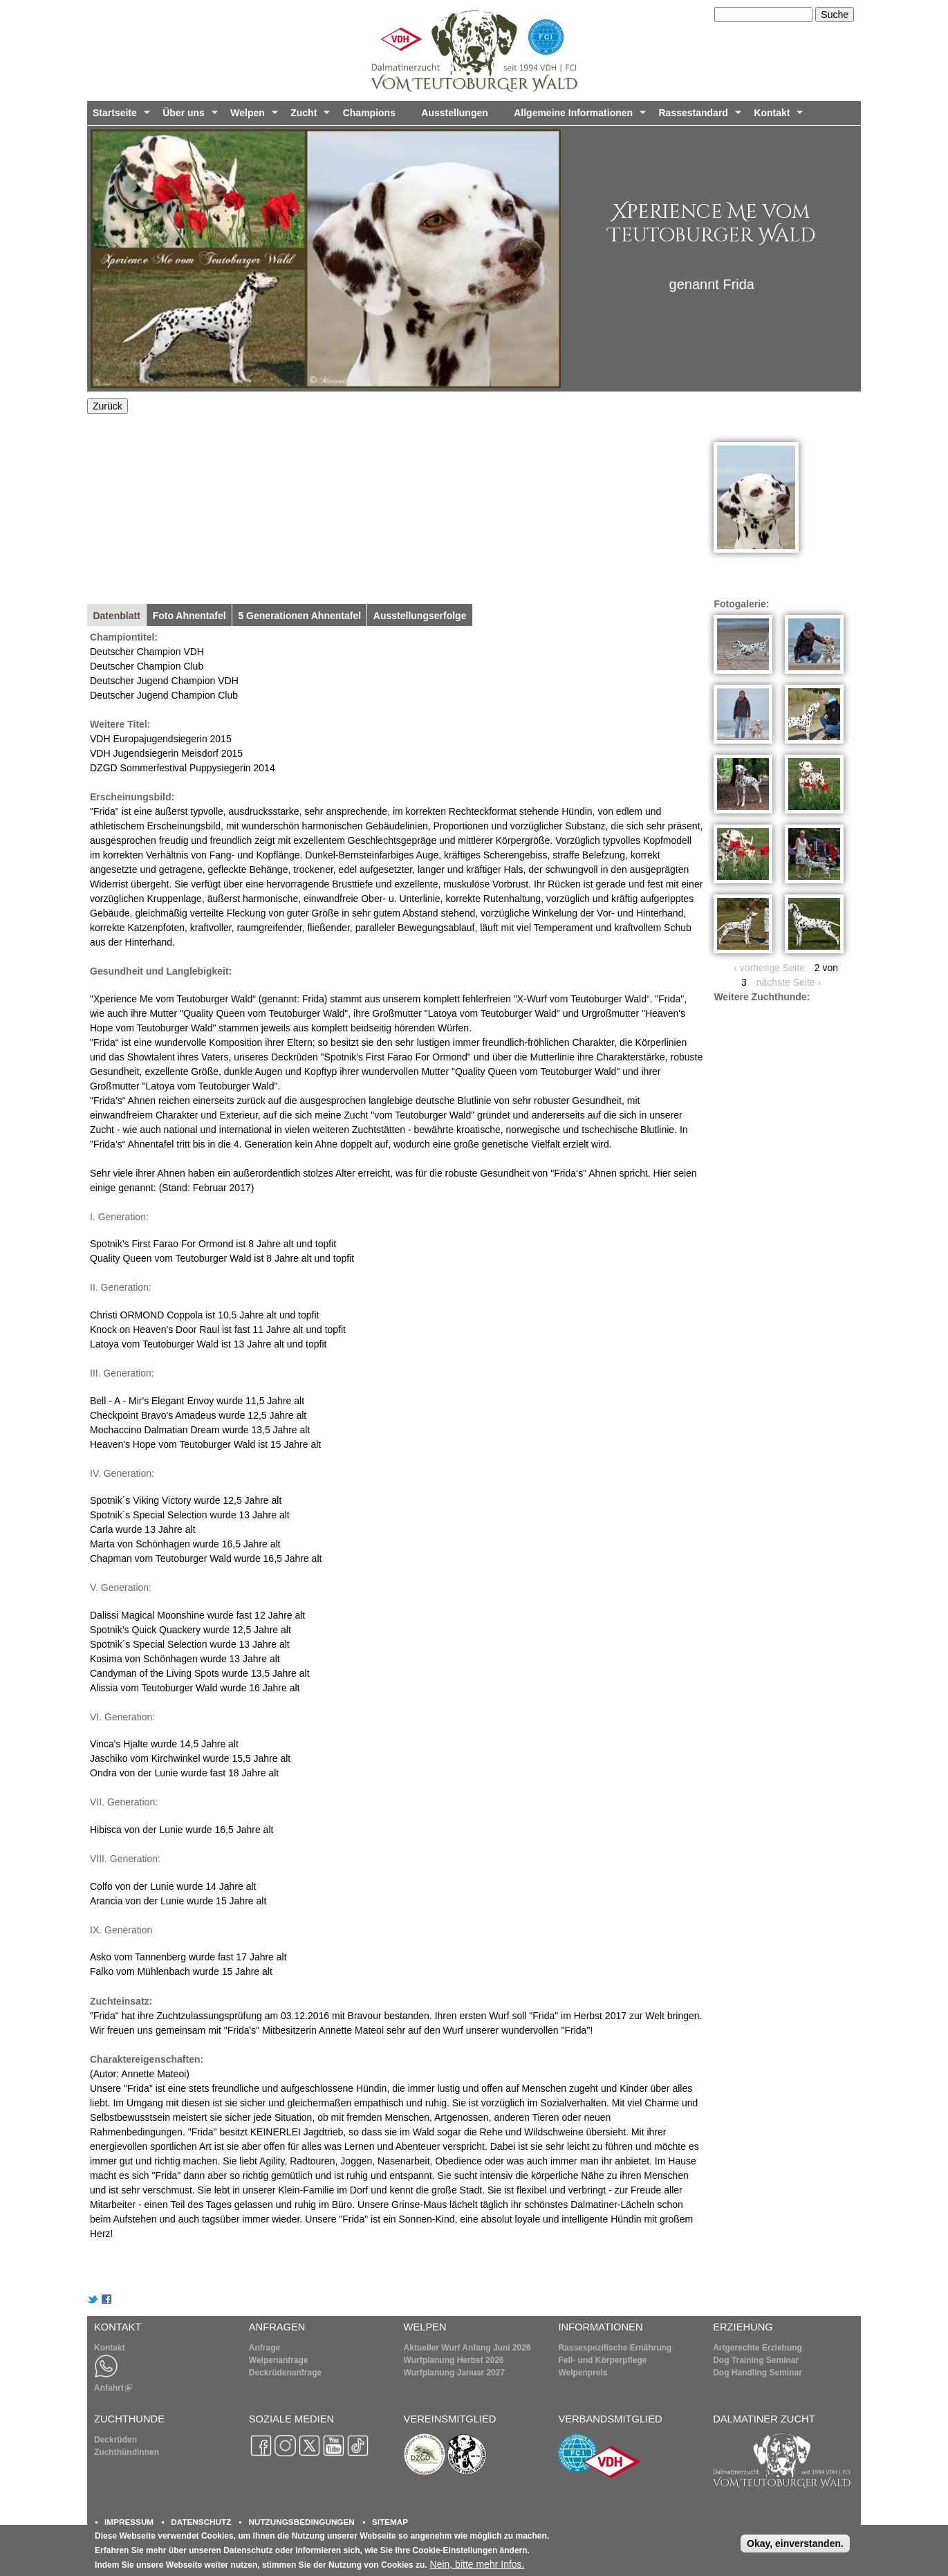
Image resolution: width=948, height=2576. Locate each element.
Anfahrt (113, 2388)
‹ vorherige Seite (769, 967)
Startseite (118, 116)
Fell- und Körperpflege (602, 2360)
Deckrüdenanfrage (285, 2372)
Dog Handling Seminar (757, 2372)
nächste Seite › (788, 982)
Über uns (187, 116)
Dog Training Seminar (756, 2360)
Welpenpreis (582, 2372)
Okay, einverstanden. (795, 2543)
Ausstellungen (454, 112)
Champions (369, 112)
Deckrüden (115, 2440)
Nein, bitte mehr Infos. (477, 2564)
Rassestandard (697, 116)
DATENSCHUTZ (201, 2521)
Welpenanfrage (278, 2360)
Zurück (107, 406)
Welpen (251, 116)
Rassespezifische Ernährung (614, 2348)
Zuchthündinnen (126, 2452)
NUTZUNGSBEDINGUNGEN (301, 2521)
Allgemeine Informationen (577, 116)
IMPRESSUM (129, 2521)
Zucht (307, 116)
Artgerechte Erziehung (757, 2348)
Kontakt (775, 116)
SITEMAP (390, 2521)
